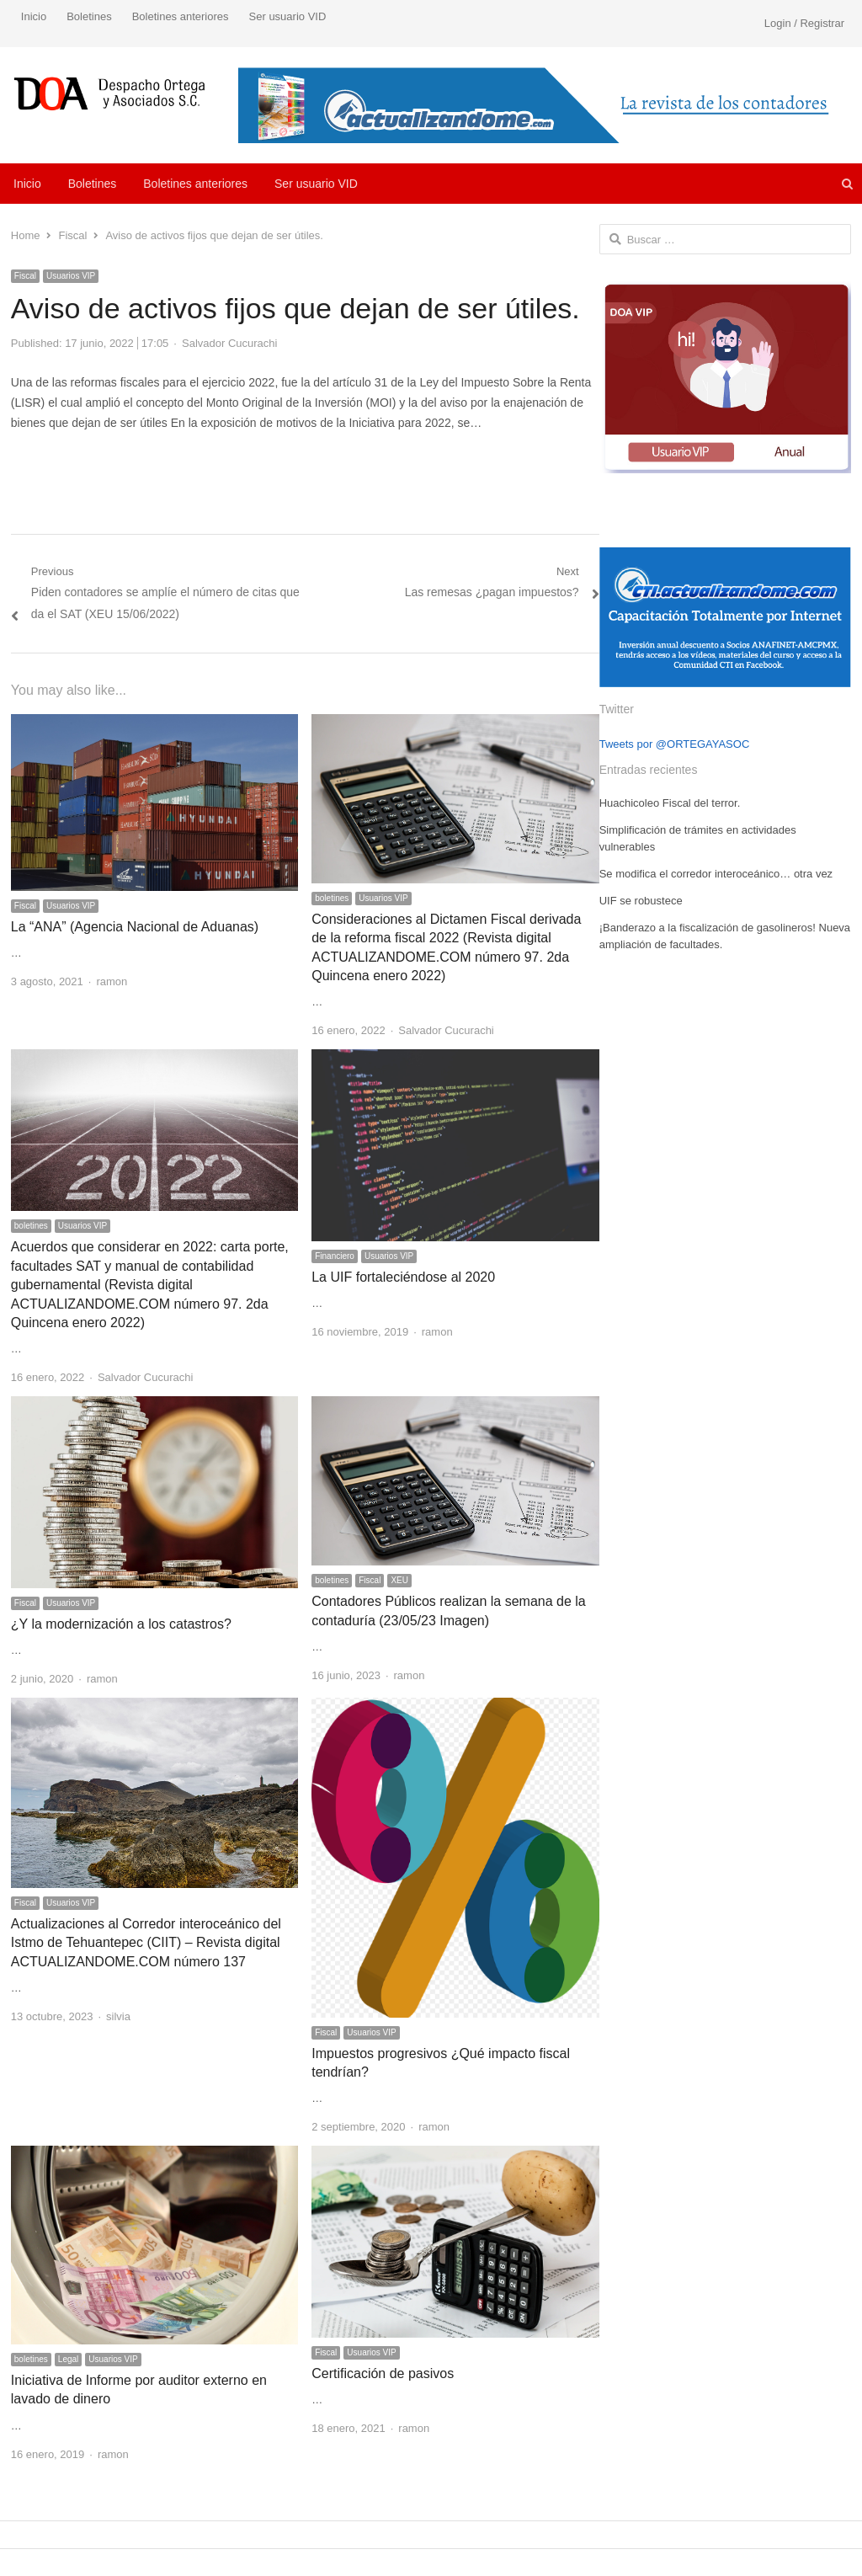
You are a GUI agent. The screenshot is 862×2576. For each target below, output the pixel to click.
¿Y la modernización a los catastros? (121, 1624)
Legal (68, 2359)
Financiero (334, 1256)
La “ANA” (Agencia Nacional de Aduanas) (134, 927)
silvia (118, 2016)
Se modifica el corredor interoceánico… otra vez (716, 873)
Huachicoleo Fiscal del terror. (670, 803)
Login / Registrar (804, 23)
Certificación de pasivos (382, 2373)
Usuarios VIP (70, 275)
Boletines (89, 16)
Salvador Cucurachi (229, 343)
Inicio (33, 16)
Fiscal (25, 275)
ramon (111, 981)
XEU (399, 1580)
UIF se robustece (641, 900)
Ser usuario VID (288, 16)
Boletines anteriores (180, 16)
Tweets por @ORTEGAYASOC (674, 744)
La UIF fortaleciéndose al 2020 (403, 1277)
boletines (332, 898)
